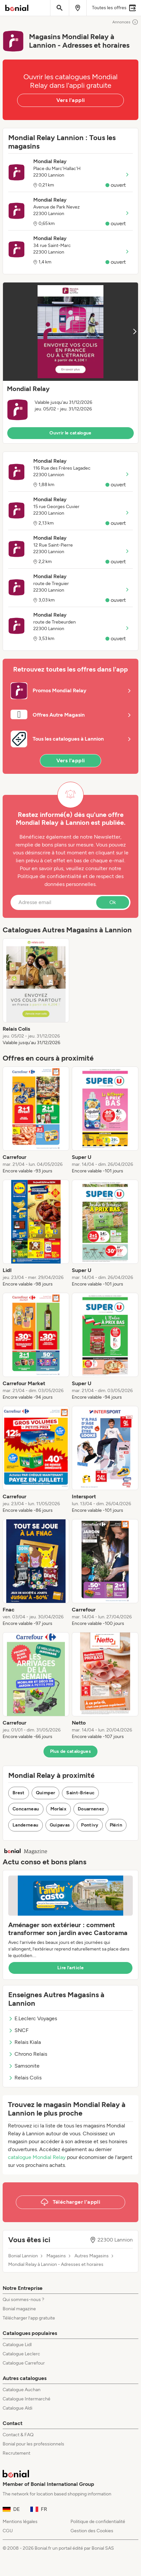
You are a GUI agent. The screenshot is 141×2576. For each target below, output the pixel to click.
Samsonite (24, 2066)
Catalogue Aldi (17, 2408)
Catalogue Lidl (17, 2344)
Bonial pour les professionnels (33, 2444)
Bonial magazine (19, 2309)
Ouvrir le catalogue (70, 433)
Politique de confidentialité (97, 2521)
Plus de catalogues (70, 1751)
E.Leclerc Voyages (32, 2018)
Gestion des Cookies (91, 2531)
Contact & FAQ (18, 2435)
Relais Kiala (24, 2042)
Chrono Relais (27, 2054)
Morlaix (58, 1809)
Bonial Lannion (23, 2256)
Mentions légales (20, 2521)
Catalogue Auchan (22, 2389)
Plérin (116, 1825)
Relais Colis (25, 2077)
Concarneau (26, 1809)
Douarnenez (91, 1809)
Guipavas (60, 1825)
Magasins (56, 2256)
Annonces (125, 22)
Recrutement (16, 2453)
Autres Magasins (91, 2256)
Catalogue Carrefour (24, 2363)
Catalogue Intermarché (26, 2399)
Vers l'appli (70, 100)
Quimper (45, 1793)
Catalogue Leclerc (21, 2354)
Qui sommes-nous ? (23, 2299)
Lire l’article (70, 1968)
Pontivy (89, 1825)
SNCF (18, 2030)
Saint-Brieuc (80, 1793)
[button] (70, 363)
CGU (8, 2531)
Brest (19, 1793)
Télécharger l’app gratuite (29, 2318)
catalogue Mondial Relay (37, 2157)
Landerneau (26, 1825)
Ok (112, 902)
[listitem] (36, 992)
